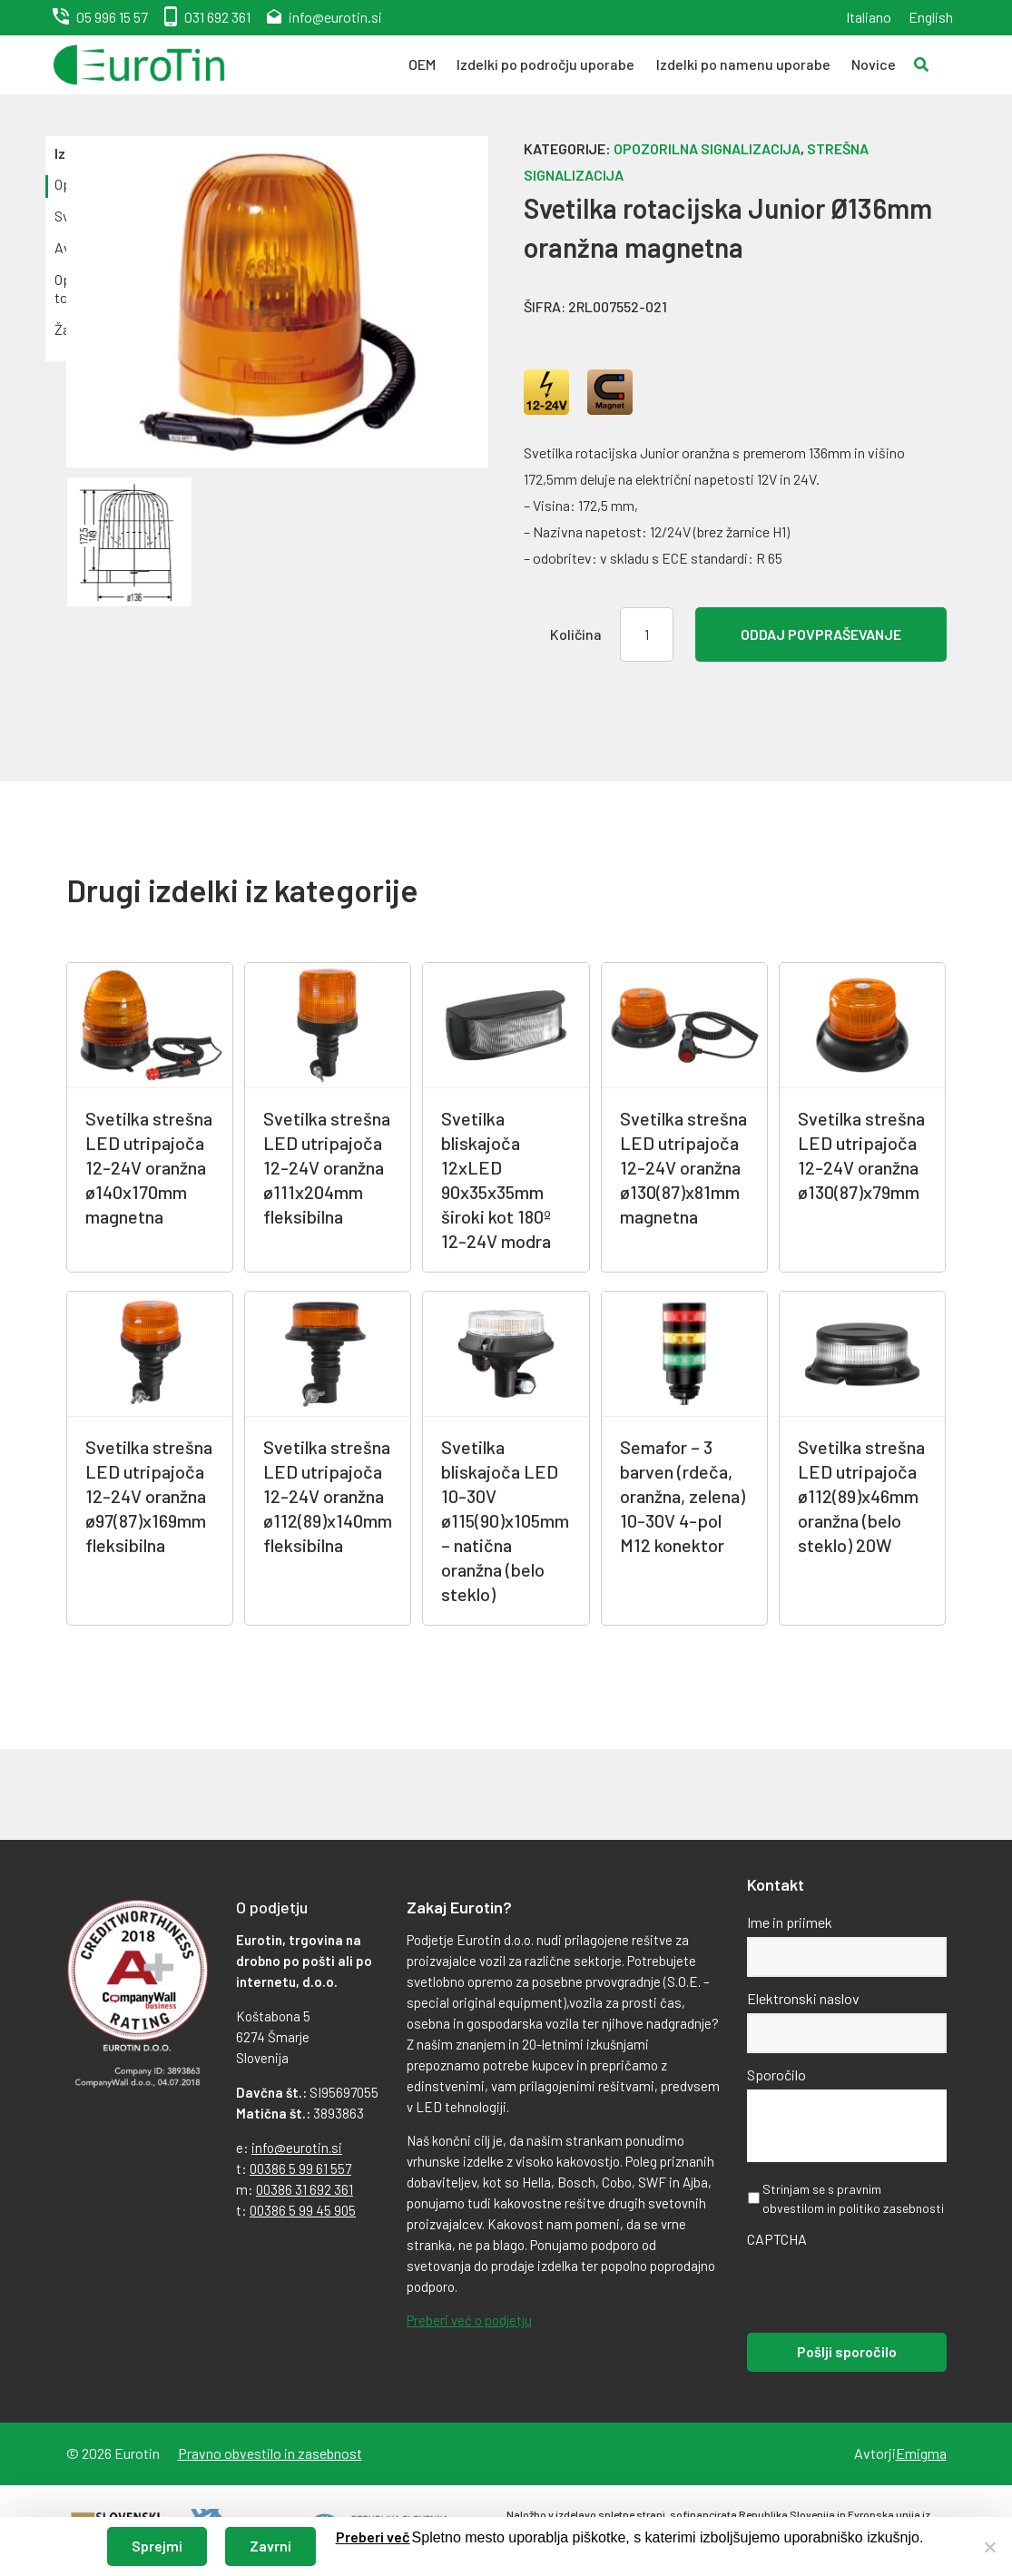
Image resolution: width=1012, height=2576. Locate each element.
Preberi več (373, 2536)
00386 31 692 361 (304, 2189)
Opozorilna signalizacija (707, 148)
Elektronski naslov (803, 1998)
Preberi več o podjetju (469, 2320)
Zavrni (270, 2545)
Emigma (921, 2453)
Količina (576, 634)
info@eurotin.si (335, 16)
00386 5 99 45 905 (303, 2210)
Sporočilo (776, 2074)
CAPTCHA (777, 2238)
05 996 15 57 (112, 16)
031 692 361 (217, 16)
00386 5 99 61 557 (300, 2168)
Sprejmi (157, 2545)
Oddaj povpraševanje (821, 634)
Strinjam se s (853, 2198)
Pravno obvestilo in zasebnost (270, 2453)
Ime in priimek (789, 1922)
